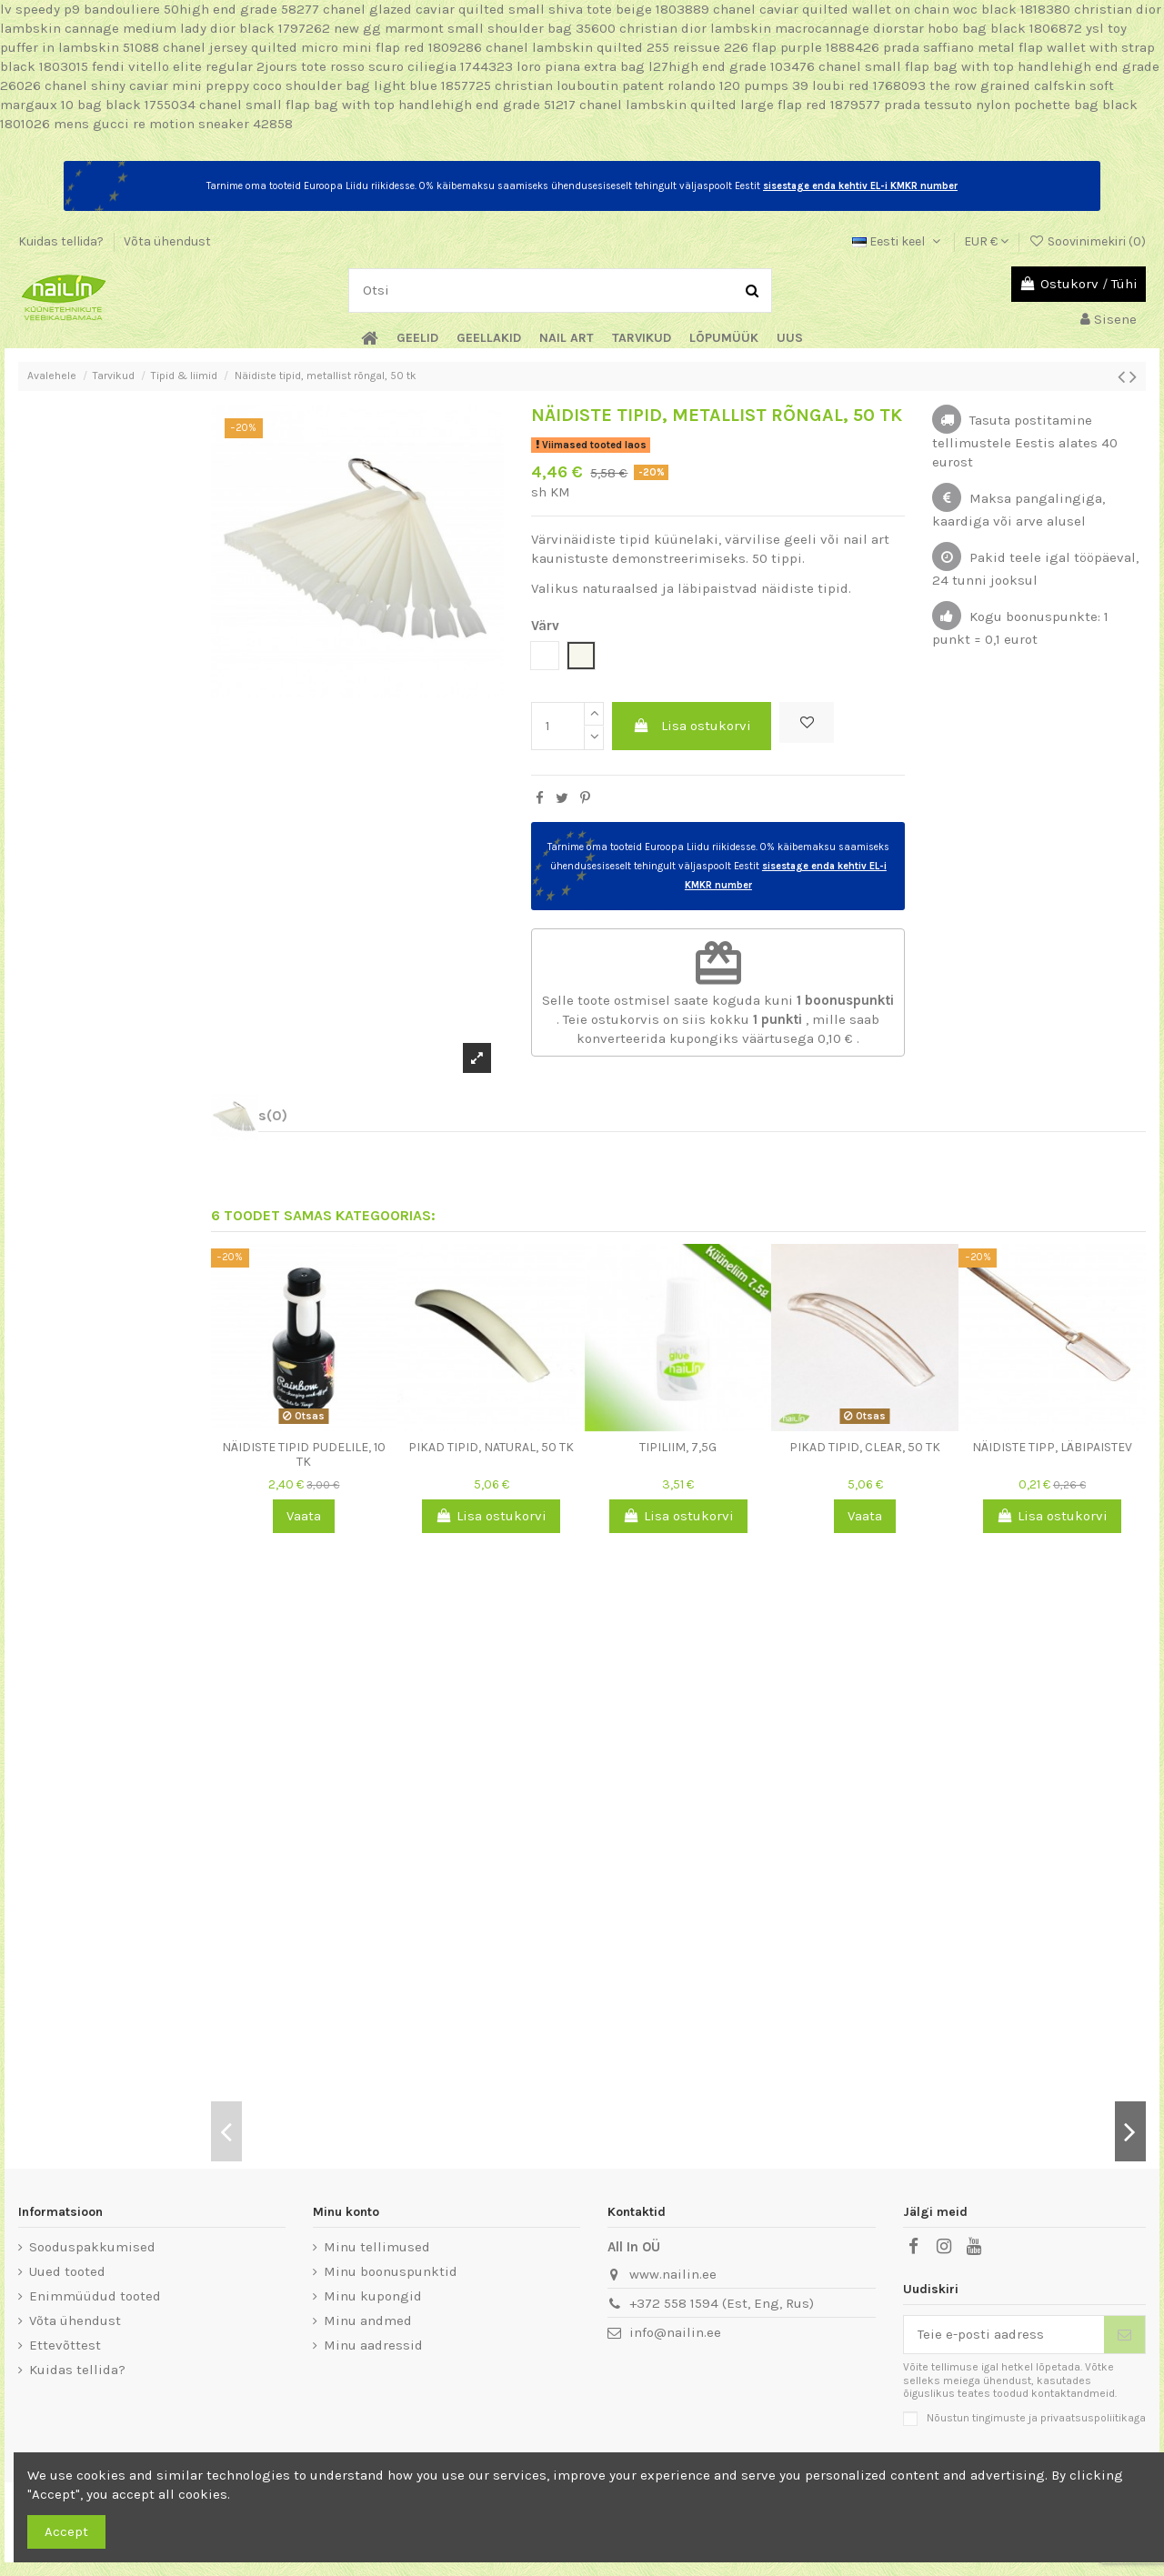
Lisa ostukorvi (692, 725)
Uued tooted (67, 2271)
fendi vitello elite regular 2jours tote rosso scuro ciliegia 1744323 (302, 66)
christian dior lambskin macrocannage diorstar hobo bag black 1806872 (850, 28)
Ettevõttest (65, 2345)
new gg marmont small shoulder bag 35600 (475, 28)
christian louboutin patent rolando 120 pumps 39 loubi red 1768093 (710, 85)
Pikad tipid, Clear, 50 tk (864, 1447)
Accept (66, 2531)
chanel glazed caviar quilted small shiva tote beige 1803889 (516, 9)
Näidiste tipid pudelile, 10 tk (304, 1454)
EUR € (986, 241)
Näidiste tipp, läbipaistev (1052, 1447)
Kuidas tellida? (62, 241)
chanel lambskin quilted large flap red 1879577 (729, 104)
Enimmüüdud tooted (95, 2296)
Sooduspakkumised (92, 2247)
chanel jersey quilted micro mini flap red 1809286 (322, 47)
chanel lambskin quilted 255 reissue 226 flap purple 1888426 (682, 47)
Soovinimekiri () (1087, 241)
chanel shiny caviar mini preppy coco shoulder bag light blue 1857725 (268, 85)
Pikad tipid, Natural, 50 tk (491, 1447)
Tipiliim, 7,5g (678, 1447)
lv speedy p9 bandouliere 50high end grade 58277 (159, 9)
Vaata (303, 1516)
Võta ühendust (167, 241)
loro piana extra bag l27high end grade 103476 (666, 66)
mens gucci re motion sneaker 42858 (173, 123)
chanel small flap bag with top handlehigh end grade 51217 (387, 104)
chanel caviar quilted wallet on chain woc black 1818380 (891, 9)
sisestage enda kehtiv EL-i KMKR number (860, 186)
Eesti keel (898, 241)
